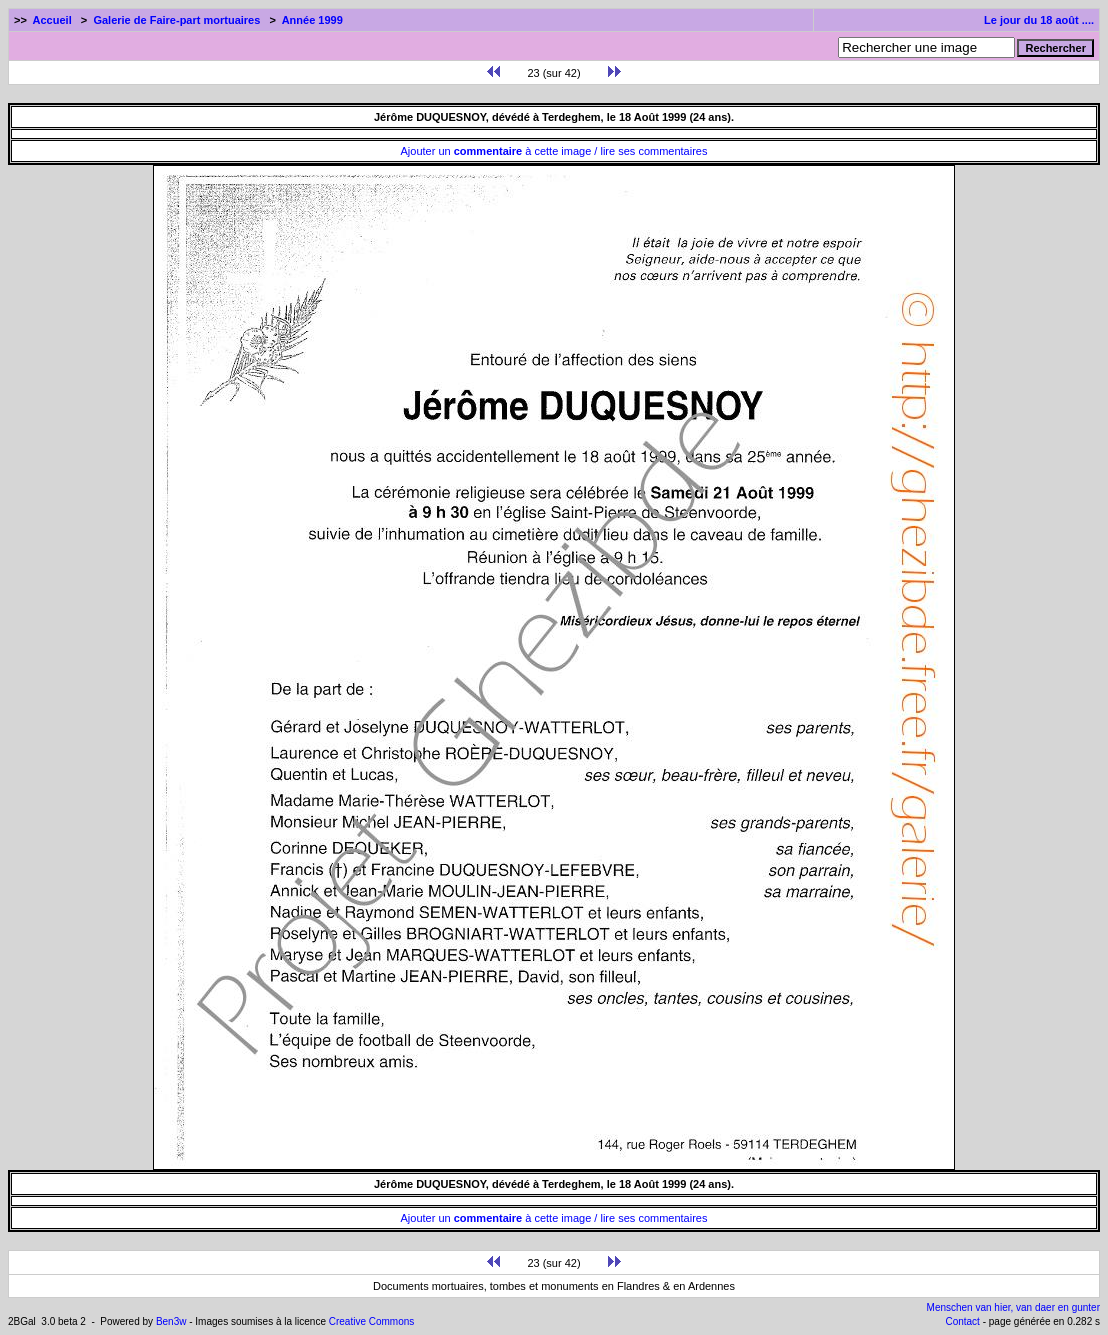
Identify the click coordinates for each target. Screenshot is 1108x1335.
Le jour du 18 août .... (1039, 20)
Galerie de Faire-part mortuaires (176, 20)
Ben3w (171, 1321)
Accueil (52, 20)
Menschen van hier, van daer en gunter (1013, 1307)
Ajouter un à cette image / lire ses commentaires (554, 151)
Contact (962, 1321)
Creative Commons (372, 1321)
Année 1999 (312, 20)
